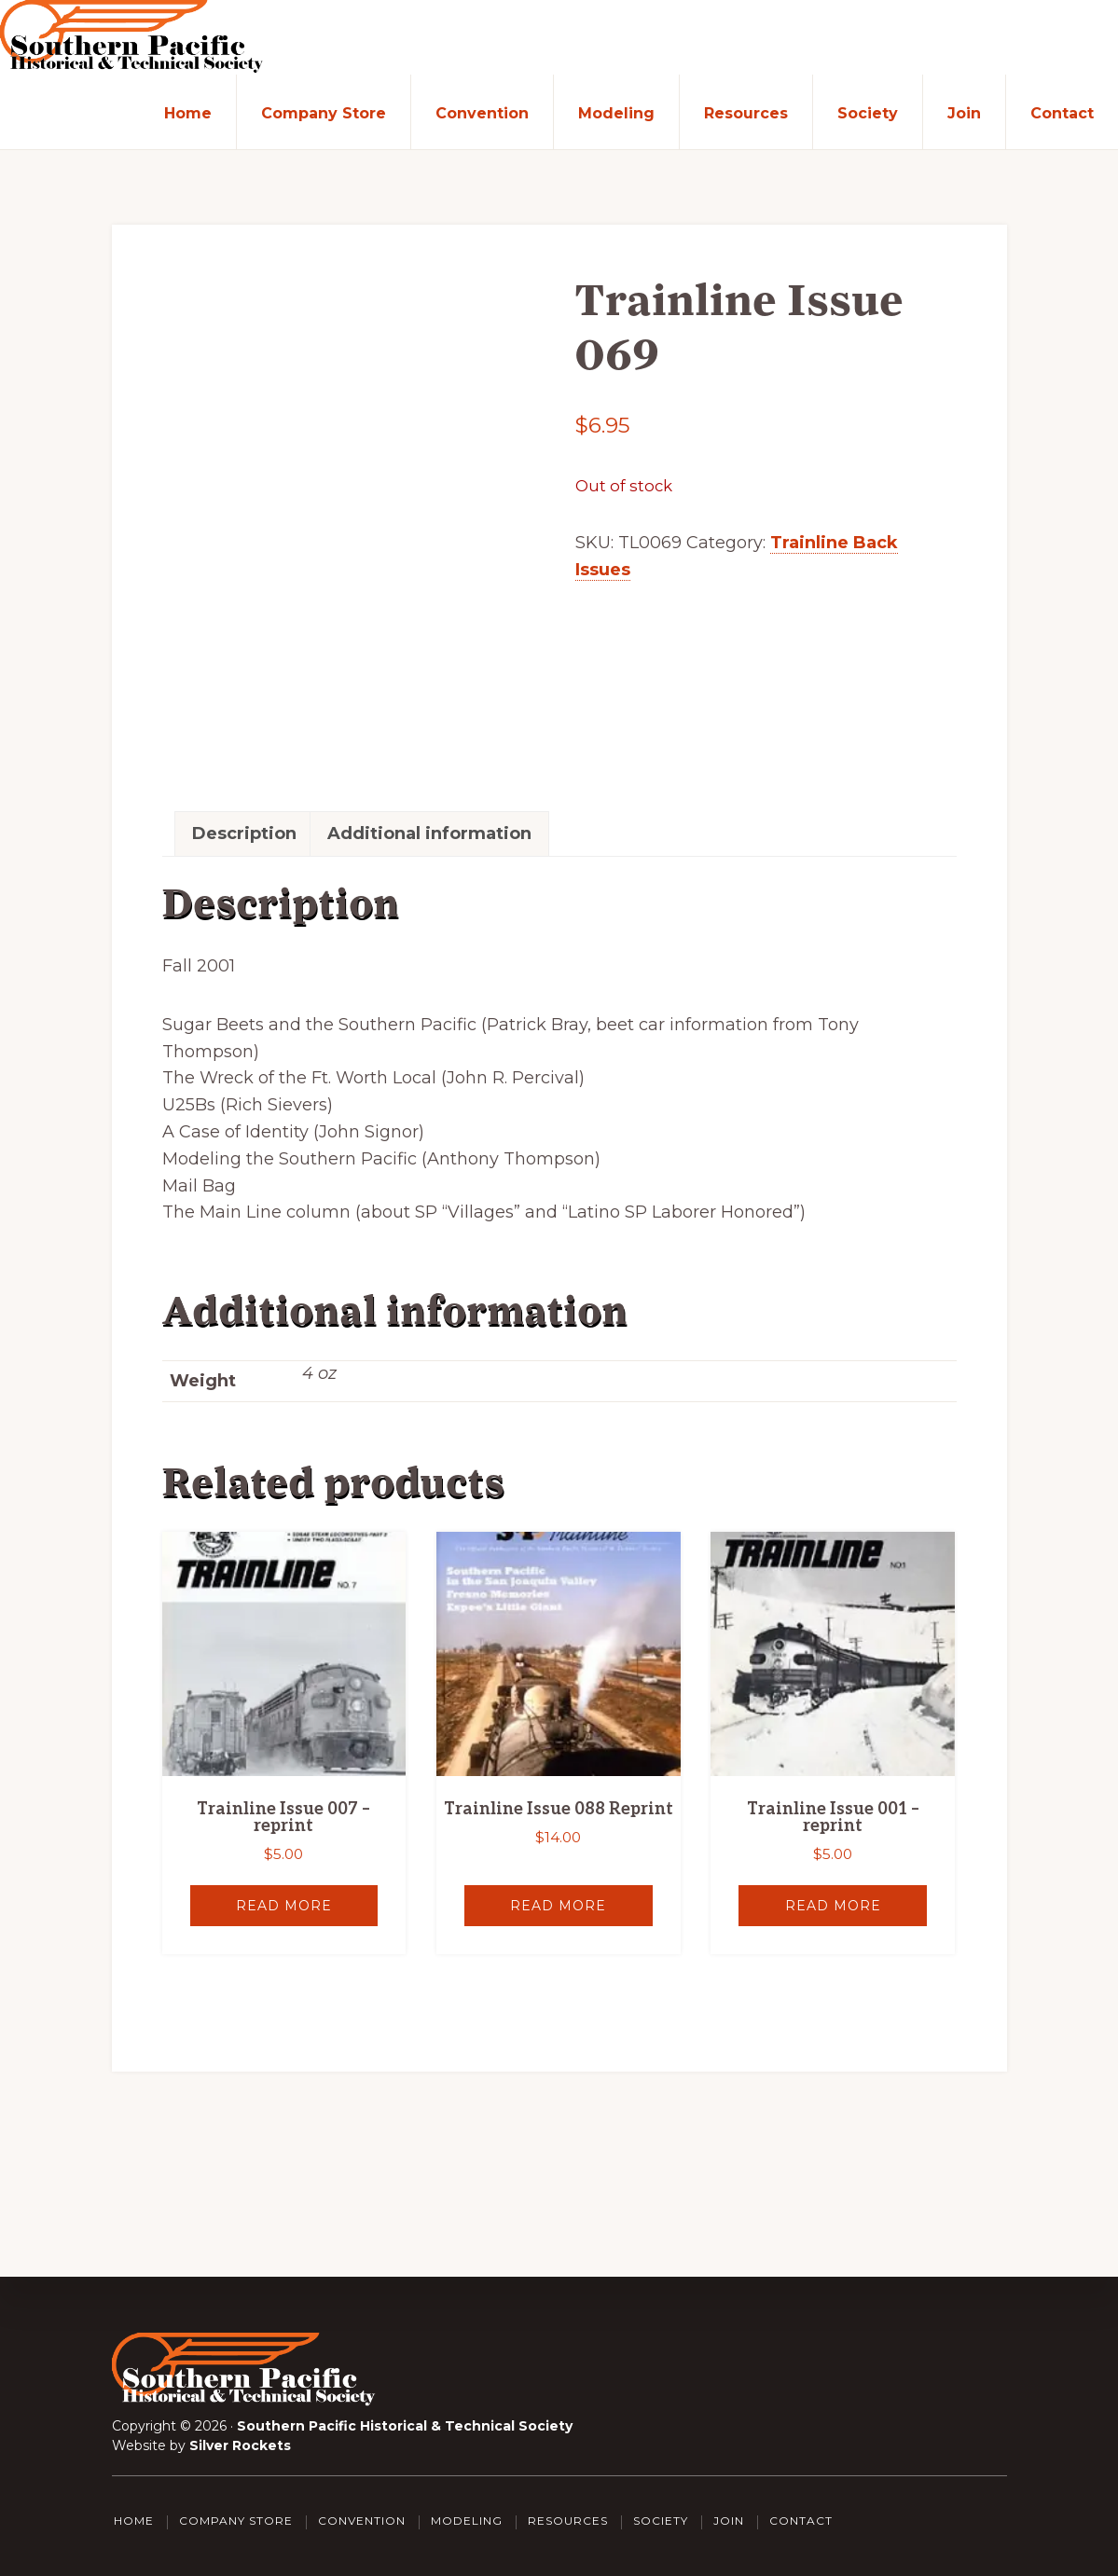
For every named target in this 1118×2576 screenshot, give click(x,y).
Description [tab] (244, 833)
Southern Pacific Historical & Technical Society (405, 2426)
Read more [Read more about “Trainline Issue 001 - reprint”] (833, 1905)
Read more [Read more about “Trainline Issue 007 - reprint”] (284, 1905)
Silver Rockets (240, 2445)
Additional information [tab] (429, 833)
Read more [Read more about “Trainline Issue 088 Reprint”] (558, 1905)
